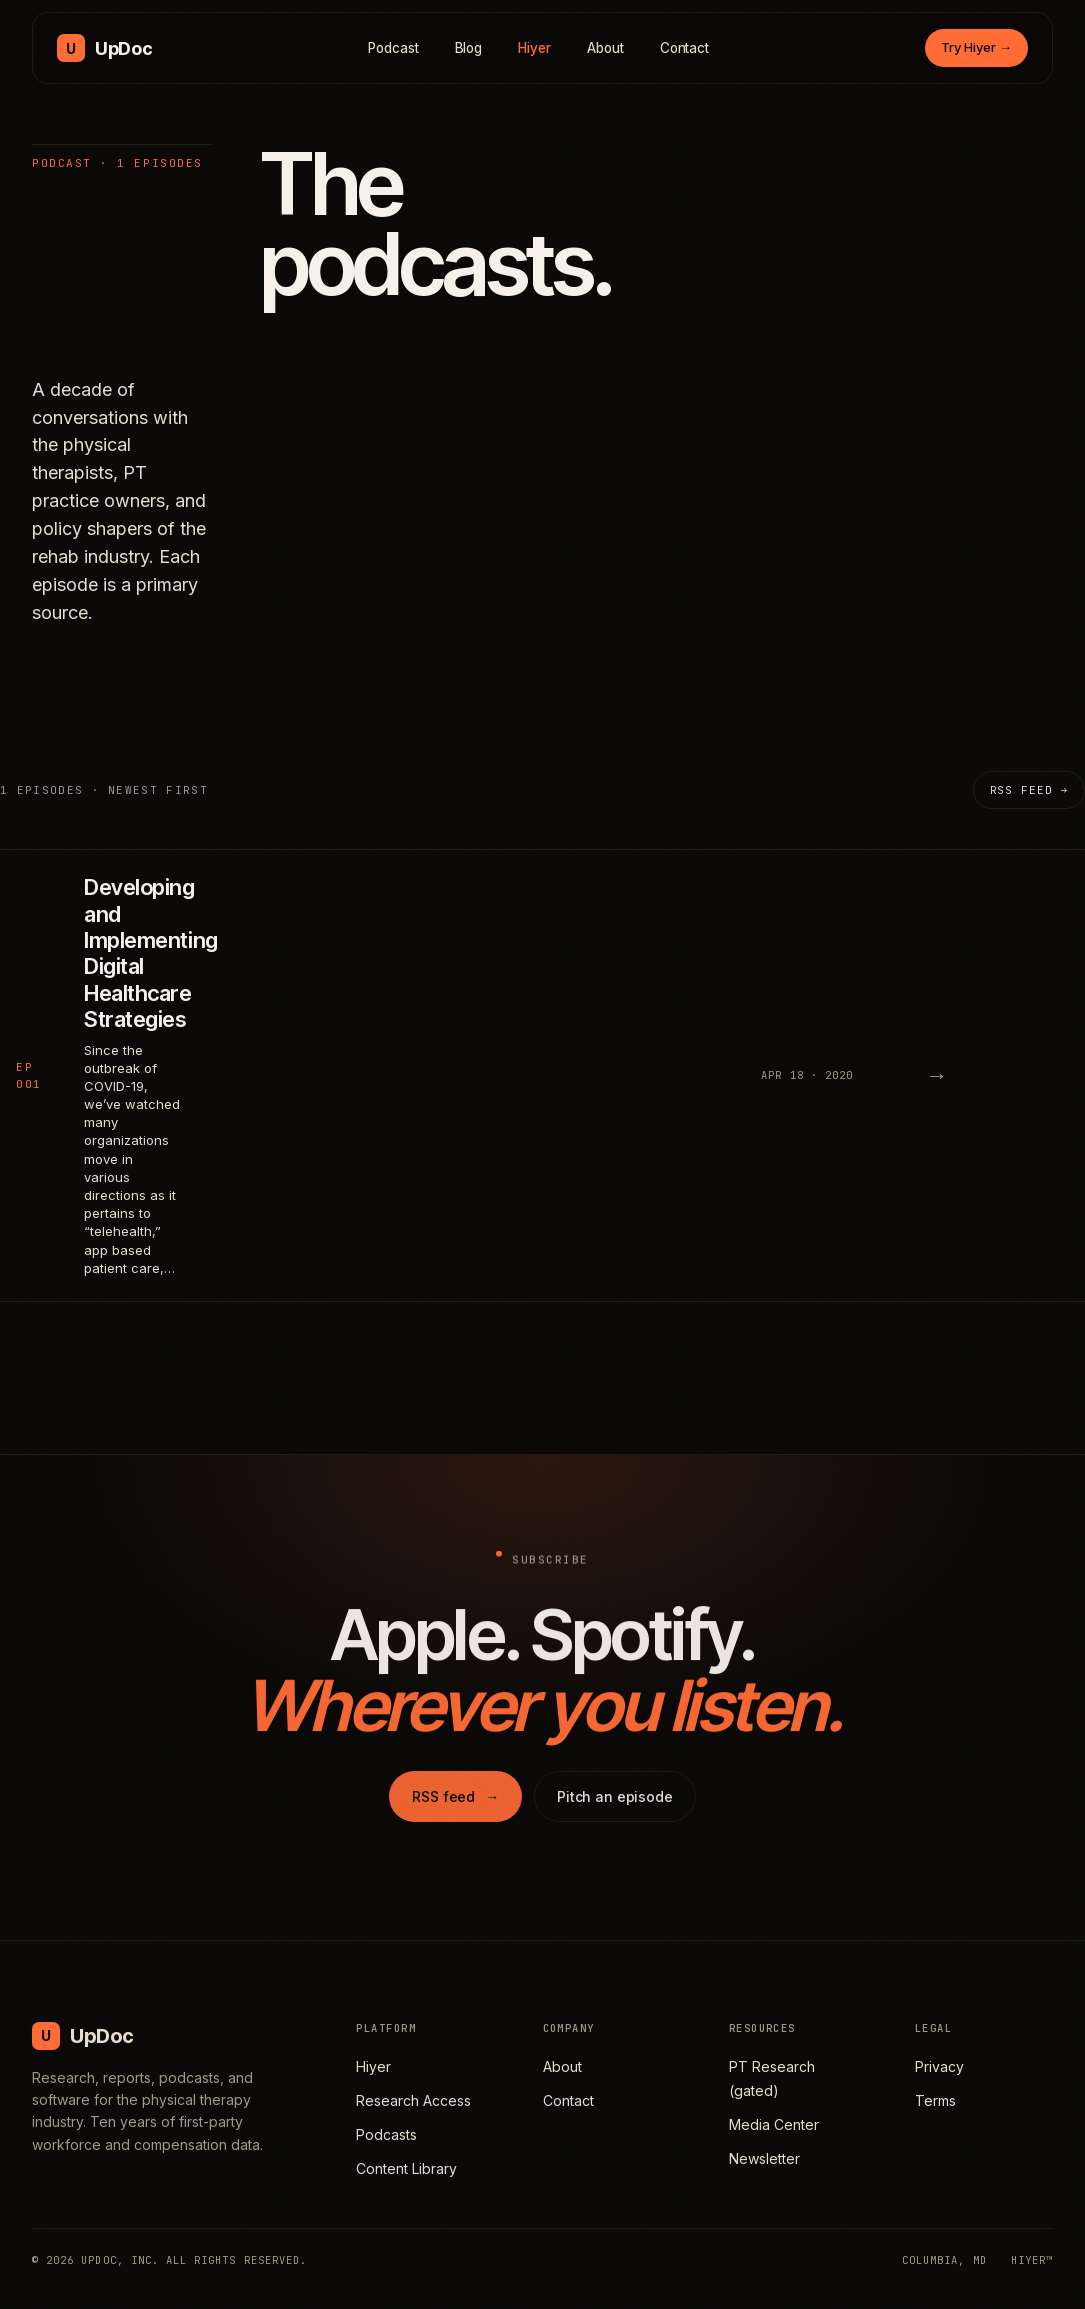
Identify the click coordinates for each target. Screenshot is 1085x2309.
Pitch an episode (615, 1816)
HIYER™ (1032, 2260)
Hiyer (534, 48)
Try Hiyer (976, 47)
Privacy (939, 2066)
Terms (935, 2100)
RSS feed (455, 1816)
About (605, 48)
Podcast (393, 48)
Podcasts (386, 2134)
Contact (685, 48)
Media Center (774, 2124)
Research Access (413, 2100)
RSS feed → (1029, 790)
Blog (469, 48)
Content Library (406, 2168)
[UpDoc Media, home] (104, 48)
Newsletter (764, 2158)
